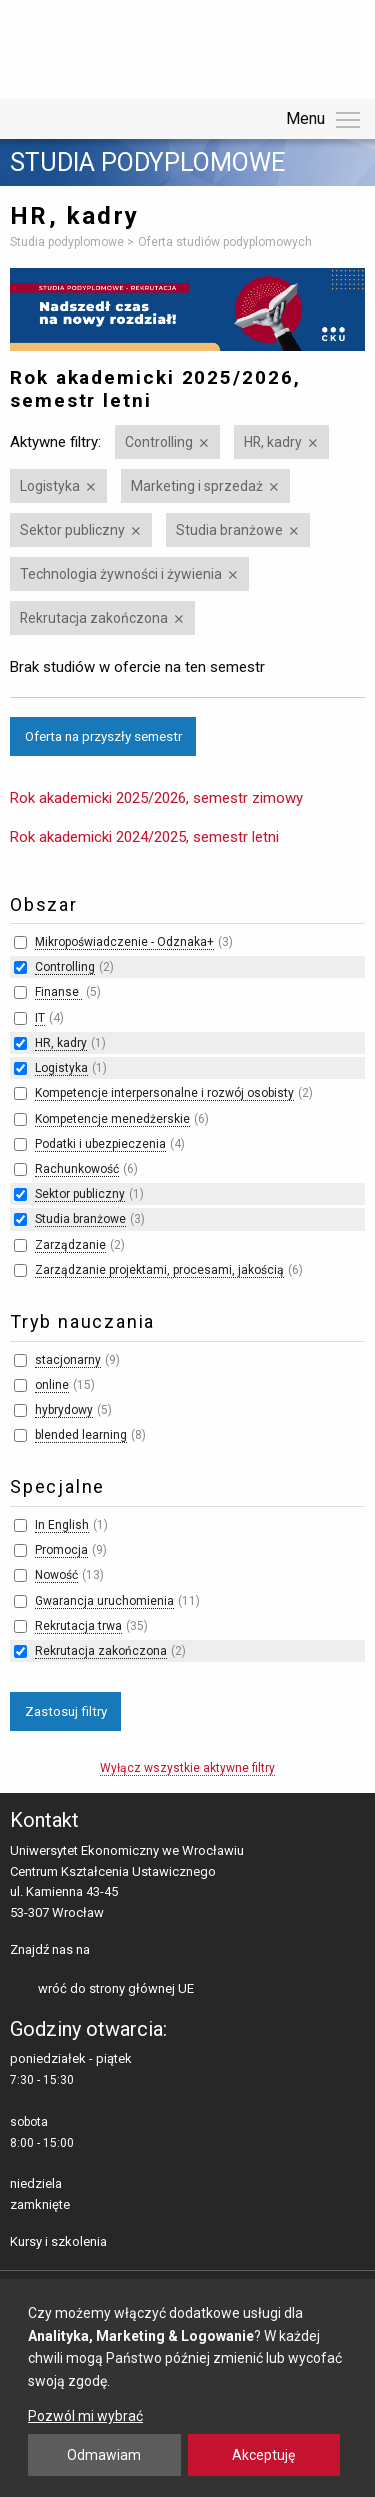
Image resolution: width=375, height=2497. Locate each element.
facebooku (109, 1951)
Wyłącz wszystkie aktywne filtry (187, 1768)
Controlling (159, 442)
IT (40, 1018)
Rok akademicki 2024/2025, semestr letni (144, 837)
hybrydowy (64, 1410)
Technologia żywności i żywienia (121, 574)
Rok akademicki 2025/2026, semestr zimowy (156, 798)
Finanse (58, 992)
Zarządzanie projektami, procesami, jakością (159, 1270)
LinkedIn (140, 1951)
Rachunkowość (77, 1169)
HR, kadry (273, 442)
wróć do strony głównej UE (116, 1988)
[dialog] (187, 2388)
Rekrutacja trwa (78, 1626)
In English (62, 1525)
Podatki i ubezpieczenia (100, 1144)
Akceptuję (263, 2455)
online (52, 1385)
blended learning (81, 1435)
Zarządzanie (70, 1245)
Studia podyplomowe (147, 163)
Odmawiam (104, 2455)
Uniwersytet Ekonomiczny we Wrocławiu (109, 46)
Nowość (56, 1575)
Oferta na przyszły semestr (103, 736)
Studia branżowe (229, 530)
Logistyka (50, 486)
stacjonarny (68, 1360)
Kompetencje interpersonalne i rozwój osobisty (164, 1093)
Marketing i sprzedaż (197, 486)
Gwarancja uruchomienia (104, 1601)
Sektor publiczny (72, 530)
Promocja (61, 1550)
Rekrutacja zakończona (94, 618)
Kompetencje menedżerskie (112, 1119)
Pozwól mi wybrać (85, 2416)
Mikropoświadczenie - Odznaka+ (124, 942)
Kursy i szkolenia (58, 2241)
